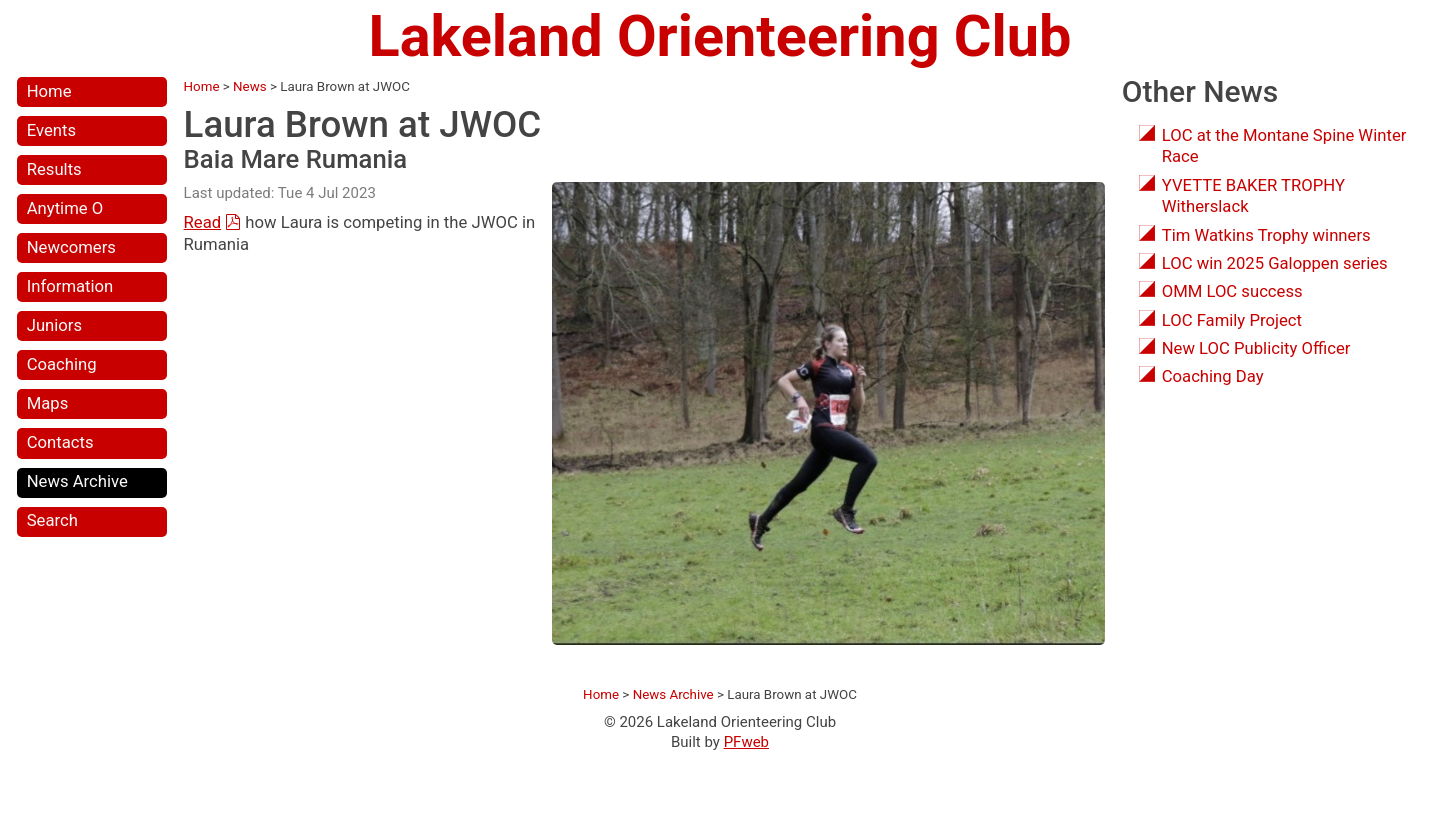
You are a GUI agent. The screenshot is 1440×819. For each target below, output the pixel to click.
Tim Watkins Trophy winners (1266, 235)
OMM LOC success (1232, 291)
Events (51, 130)
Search (52, 520)
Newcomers (71, 247)
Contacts (60, 442)
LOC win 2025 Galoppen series (1275, 263)
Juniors (54, 325)
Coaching (62, 364)
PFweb (746, 742)
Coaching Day (1213, 376)
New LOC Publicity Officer (1256, 348)
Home (49, 91)
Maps (48, 403)
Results (54, 169)
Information (70, 286)
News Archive (77, 481)
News (250, 86)
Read (203, 222)
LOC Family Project (1232, 320)
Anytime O (65, 208)
